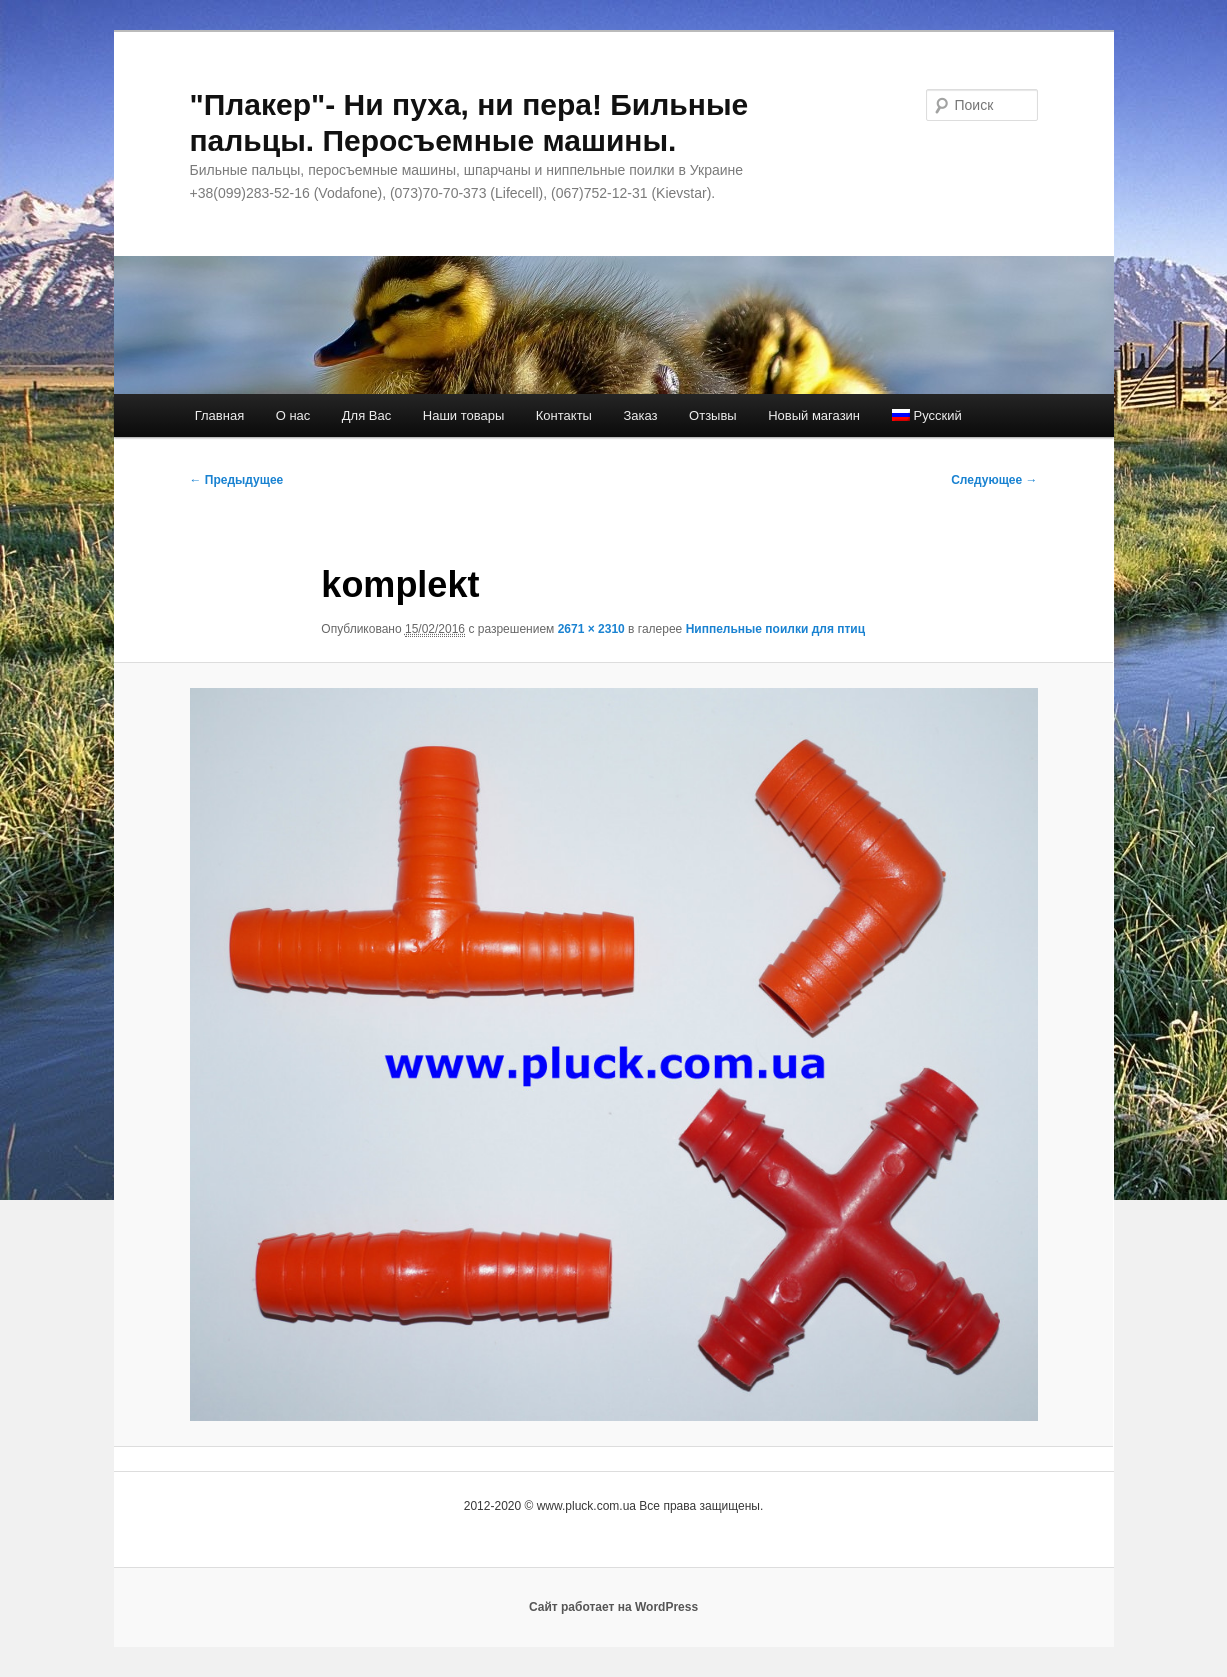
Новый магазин (814, 415)
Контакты (564, 415)
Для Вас (366, 415)
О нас (293, 415)
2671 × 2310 (591, 629)
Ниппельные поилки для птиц (775, 629)
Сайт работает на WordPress (613, 1607)
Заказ (640, 415)
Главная (219, 415)
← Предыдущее (237, 480)
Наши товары (464, 415)
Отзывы (713, 415)
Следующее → (994, 480)
